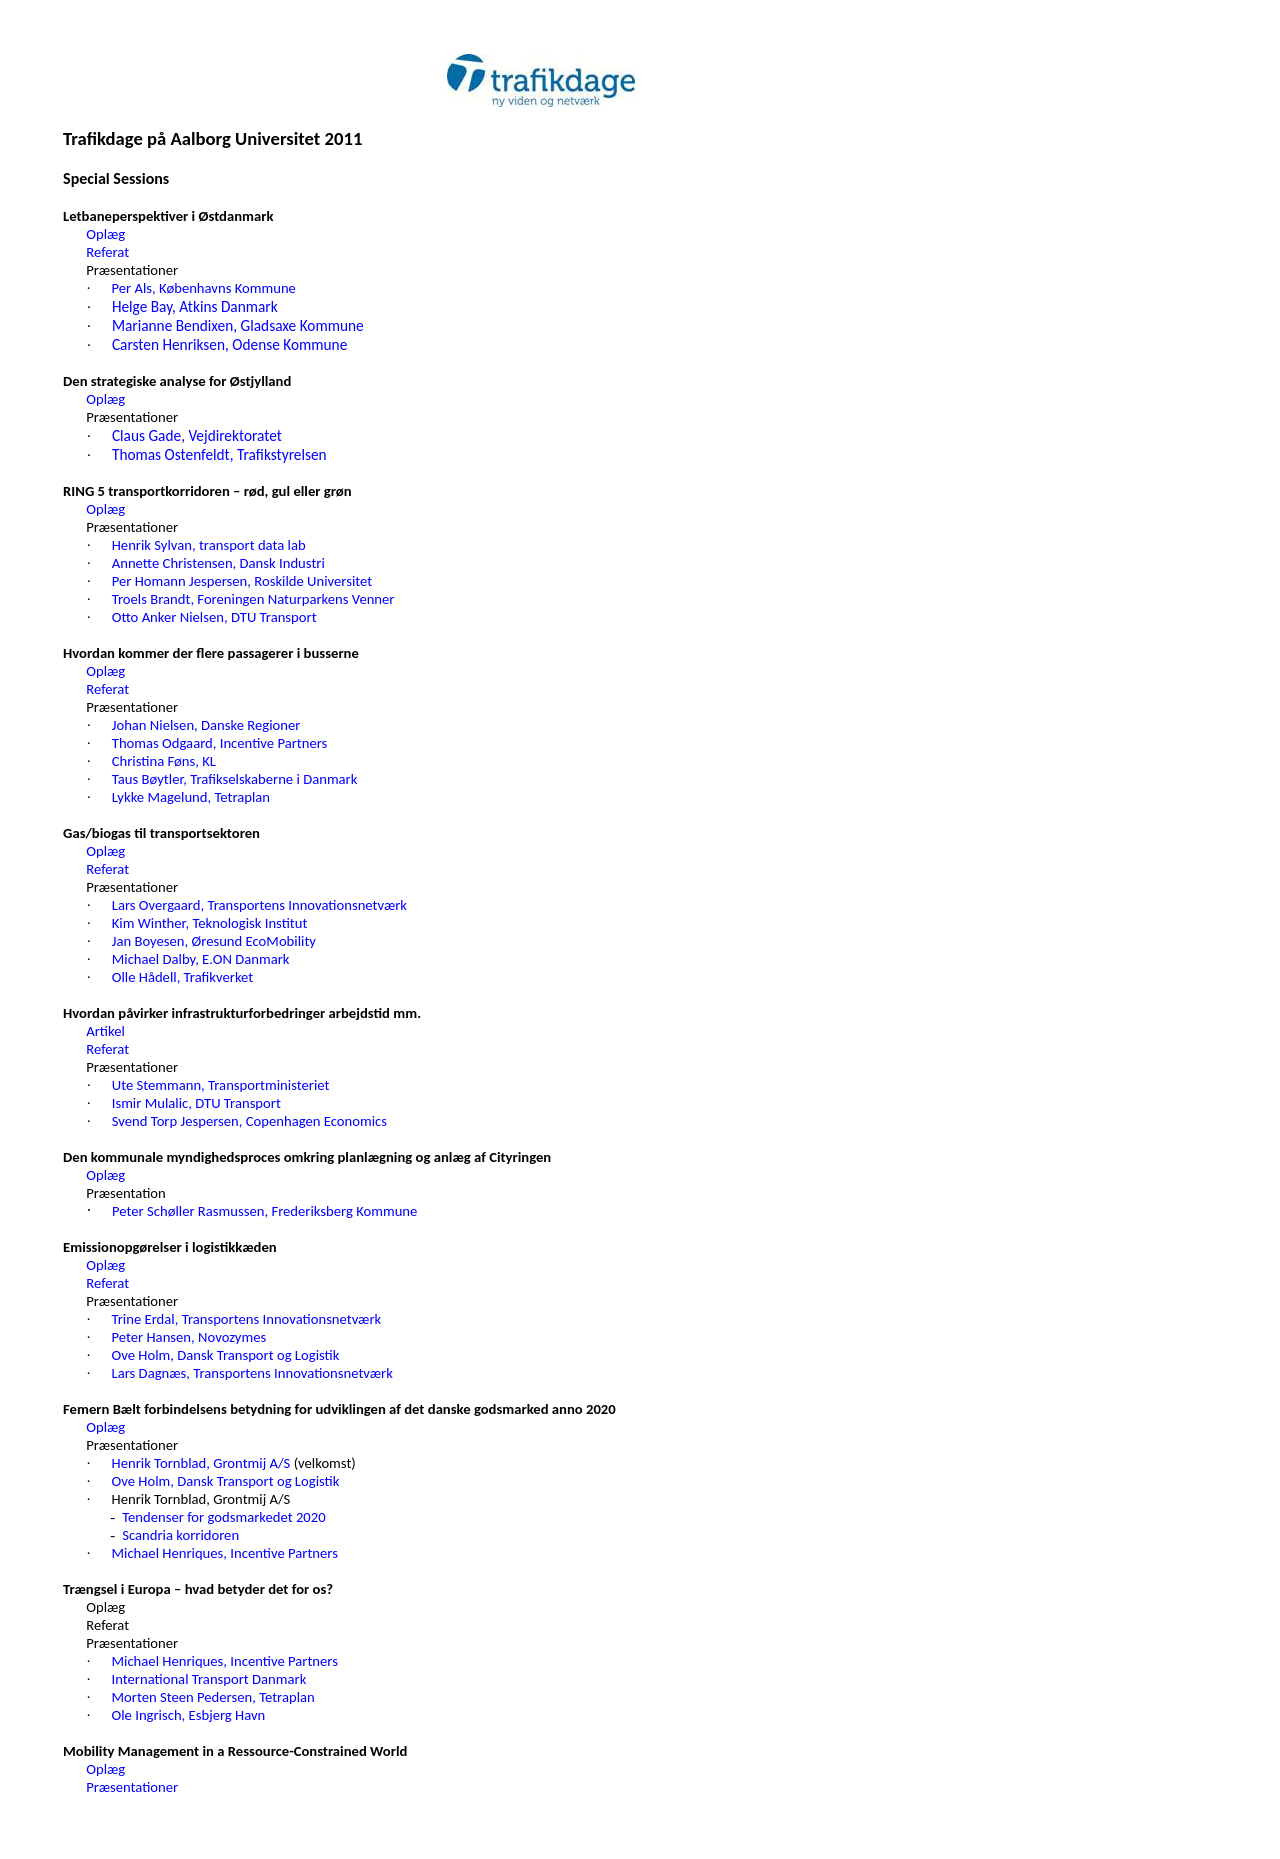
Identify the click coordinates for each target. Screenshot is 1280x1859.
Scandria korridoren (180, 1535)
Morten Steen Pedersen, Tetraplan (213, 1697)
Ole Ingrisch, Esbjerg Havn (189, 1715)
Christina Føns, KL (164, 761)
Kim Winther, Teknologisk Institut (210, 923)
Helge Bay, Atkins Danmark (195, 306)
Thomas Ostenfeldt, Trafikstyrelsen (219, 454)
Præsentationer (132, 1787)
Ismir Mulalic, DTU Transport (196, 1103)
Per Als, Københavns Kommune (204, 288)
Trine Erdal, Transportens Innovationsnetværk (247, 1319)
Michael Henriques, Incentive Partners (225, 1553)
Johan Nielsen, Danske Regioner (206, 725)
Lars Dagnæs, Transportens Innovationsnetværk (252, 1373)
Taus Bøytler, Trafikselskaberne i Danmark (235, 779)
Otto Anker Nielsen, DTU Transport (214, 617)
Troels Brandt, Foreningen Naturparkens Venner (253, 599)
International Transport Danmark (209, 1679)
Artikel (105, 1031)
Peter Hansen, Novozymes (189, 1337)
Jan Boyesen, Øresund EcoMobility (214, 941)
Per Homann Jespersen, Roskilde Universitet (242, 581)
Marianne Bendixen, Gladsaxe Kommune (238, 325)
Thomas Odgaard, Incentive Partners (220, 743)
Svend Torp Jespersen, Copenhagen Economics (249, 1121)
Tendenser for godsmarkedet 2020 (223, 1517)
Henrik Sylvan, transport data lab (209, 545)
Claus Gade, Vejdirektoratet (197, 435)
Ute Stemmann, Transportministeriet (221, 1085)
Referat (107, 252)
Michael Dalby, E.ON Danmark (201, 959)
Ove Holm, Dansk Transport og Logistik (226, 1355)
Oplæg (105, 234)
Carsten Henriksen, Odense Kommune (229, 344)
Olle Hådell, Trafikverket (182, 977)
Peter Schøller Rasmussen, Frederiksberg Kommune (264, 1211)
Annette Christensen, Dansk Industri (218, 563)
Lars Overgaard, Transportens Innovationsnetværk (259, 905)
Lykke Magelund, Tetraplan (191, 797)
